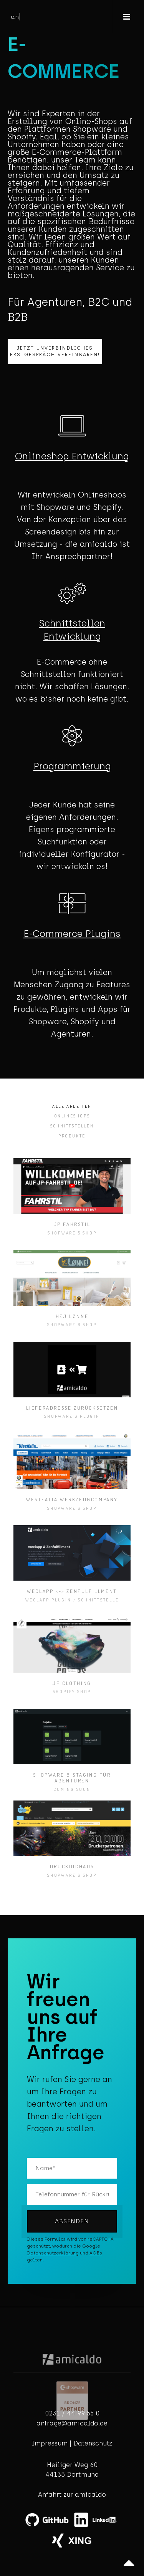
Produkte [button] (72, 1136)
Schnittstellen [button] (72, 1126)
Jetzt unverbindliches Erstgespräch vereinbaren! (55, 351)
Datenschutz (92, 2443)
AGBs (95, 2253)
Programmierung (72, 766)
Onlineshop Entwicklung (72, 456)
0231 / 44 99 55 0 (72, 2413)
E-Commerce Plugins (72, 933)
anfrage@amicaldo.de (72, 2423)
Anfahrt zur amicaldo (72, 2494)
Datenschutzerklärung (53, 2253)
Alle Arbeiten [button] (72, 1106)
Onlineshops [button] (72, 1116)
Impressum (50, 2443)
